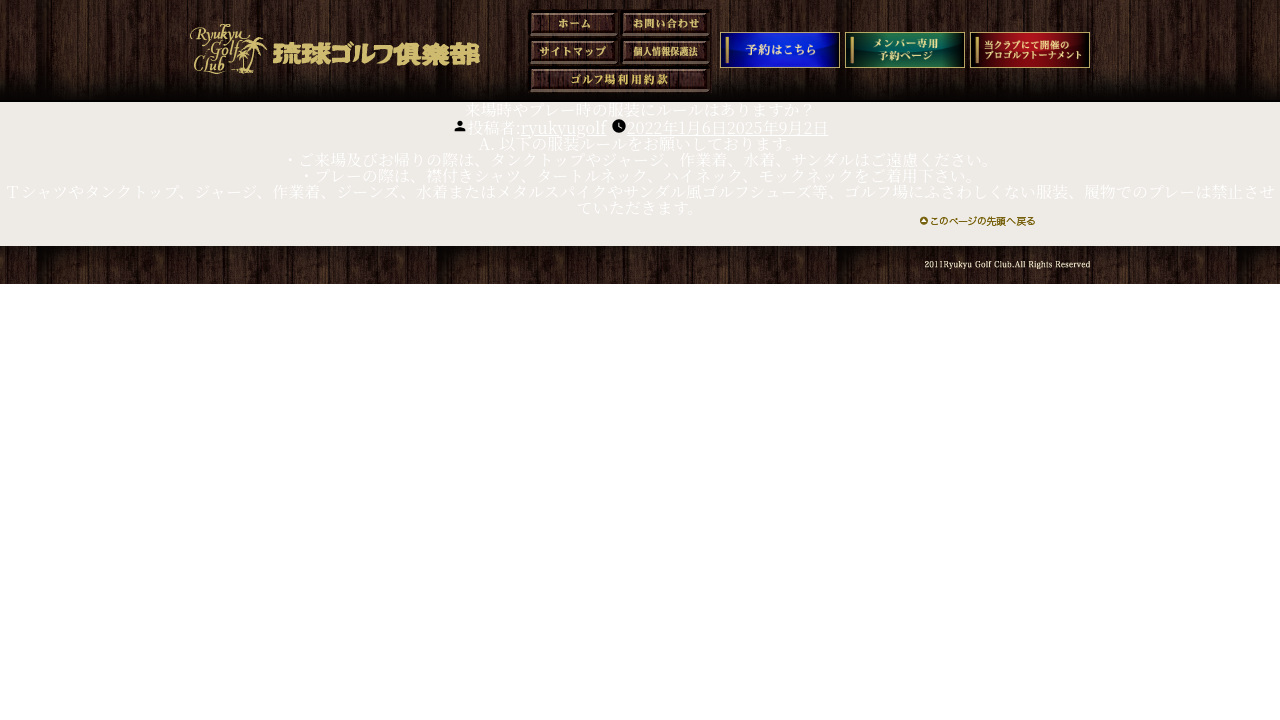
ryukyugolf (564, 127)
